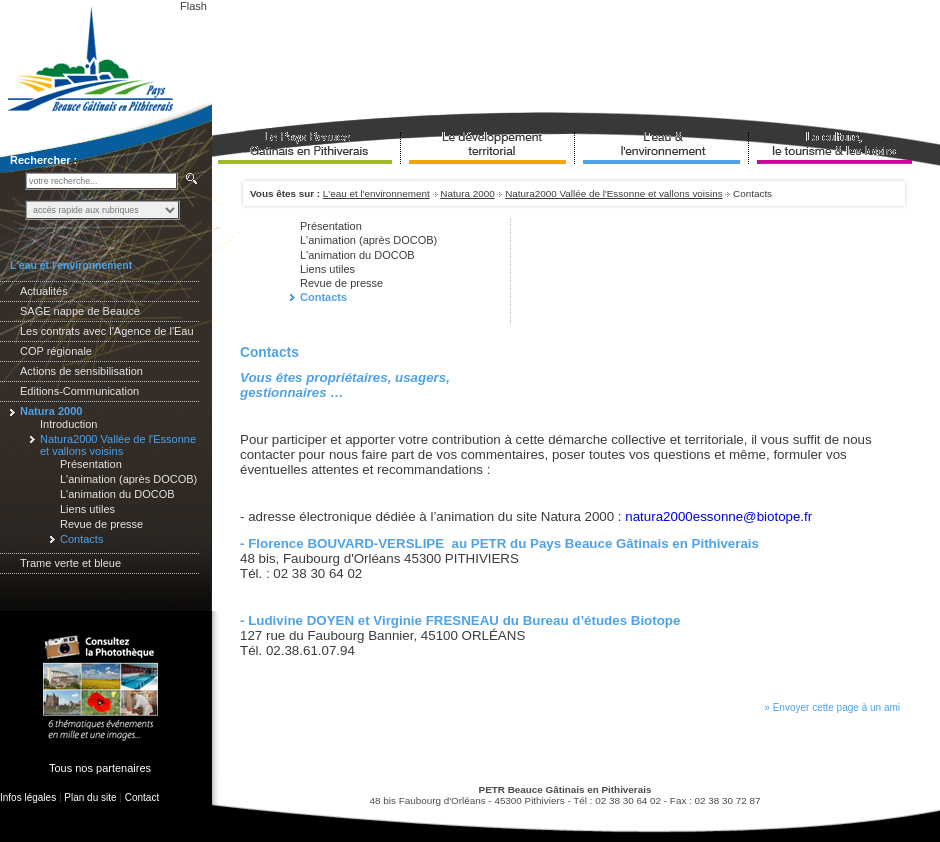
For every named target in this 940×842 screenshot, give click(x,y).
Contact (142, 797)
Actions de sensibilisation (81, 371)
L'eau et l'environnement (376, 193)
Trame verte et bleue (70, 563)
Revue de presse (101, 524)
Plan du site (90, 797)
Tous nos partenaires (100, 768)
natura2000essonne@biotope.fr (718, 516)
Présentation (91, 464)
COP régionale (56, 351)
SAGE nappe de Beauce (80, 311)
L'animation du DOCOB (117, 494)
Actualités (44, 291)
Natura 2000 (467, 193)
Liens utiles (87, 509)
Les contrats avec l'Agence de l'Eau (107, 331)
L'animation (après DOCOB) (128, 479)
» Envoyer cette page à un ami (832, 707)
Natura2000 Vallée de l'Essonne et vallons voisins (613, 193)
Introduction (68, 424)
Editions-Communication (79, 391)
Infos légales (28, 797)
